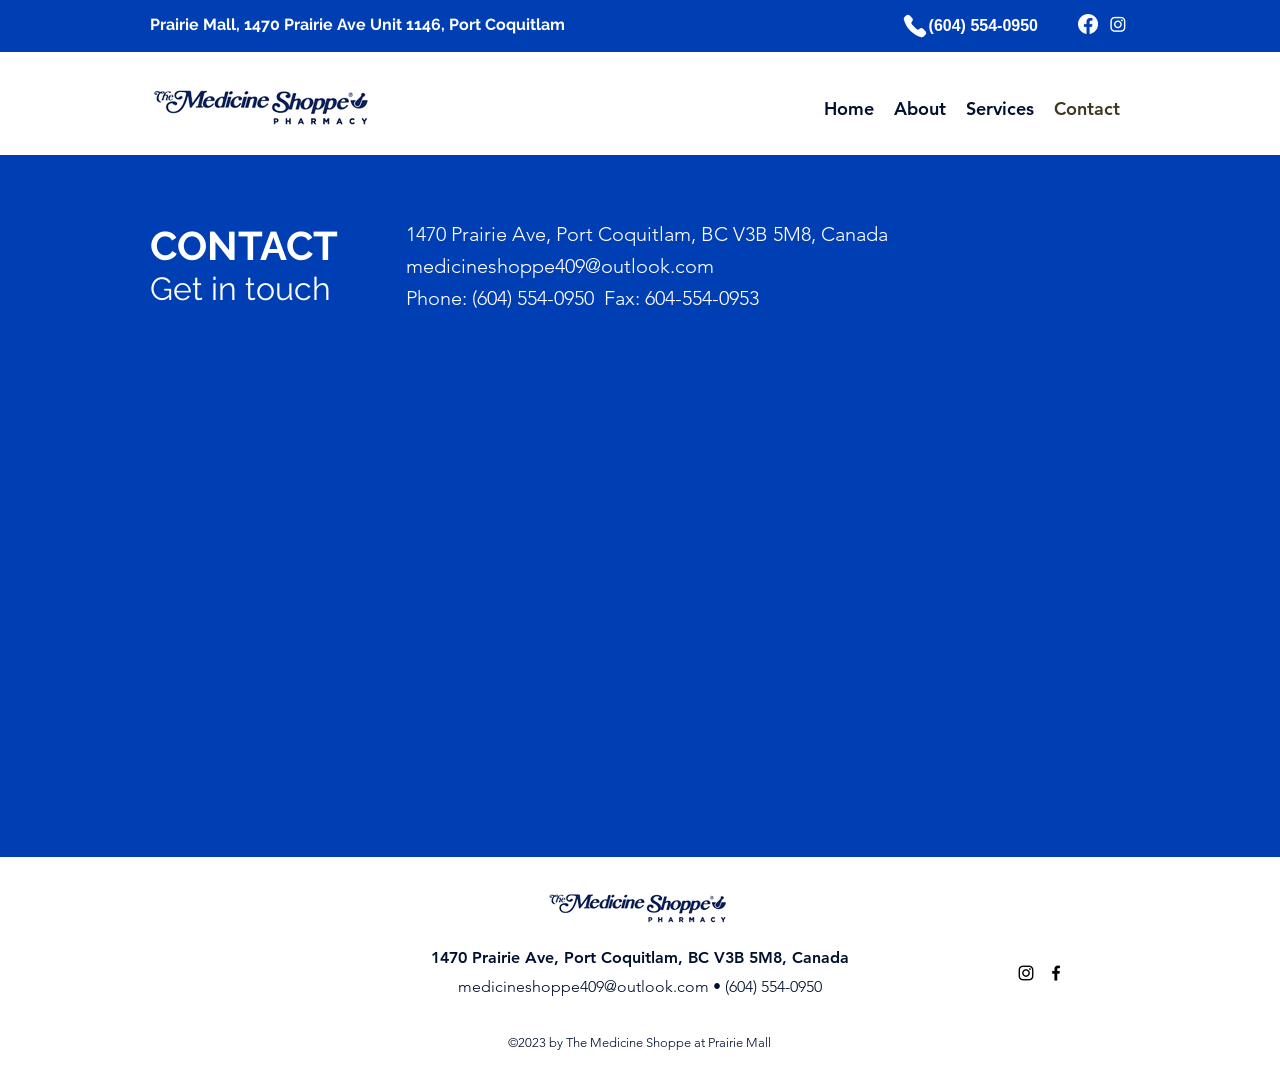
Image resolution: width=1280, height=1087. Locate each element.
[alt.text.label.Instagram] (1026, 973)
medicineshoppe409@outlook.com (583, 986)
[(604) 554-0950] (969, 26)
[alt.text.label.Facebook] (1056, 973)
